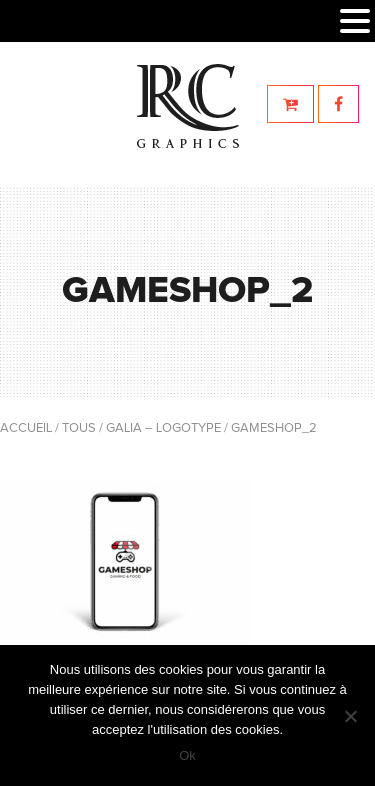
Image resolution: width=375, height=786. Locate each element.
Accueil (26, 428)
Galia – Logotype (163, 428)
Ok (187, 755)
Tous (79, 428)
